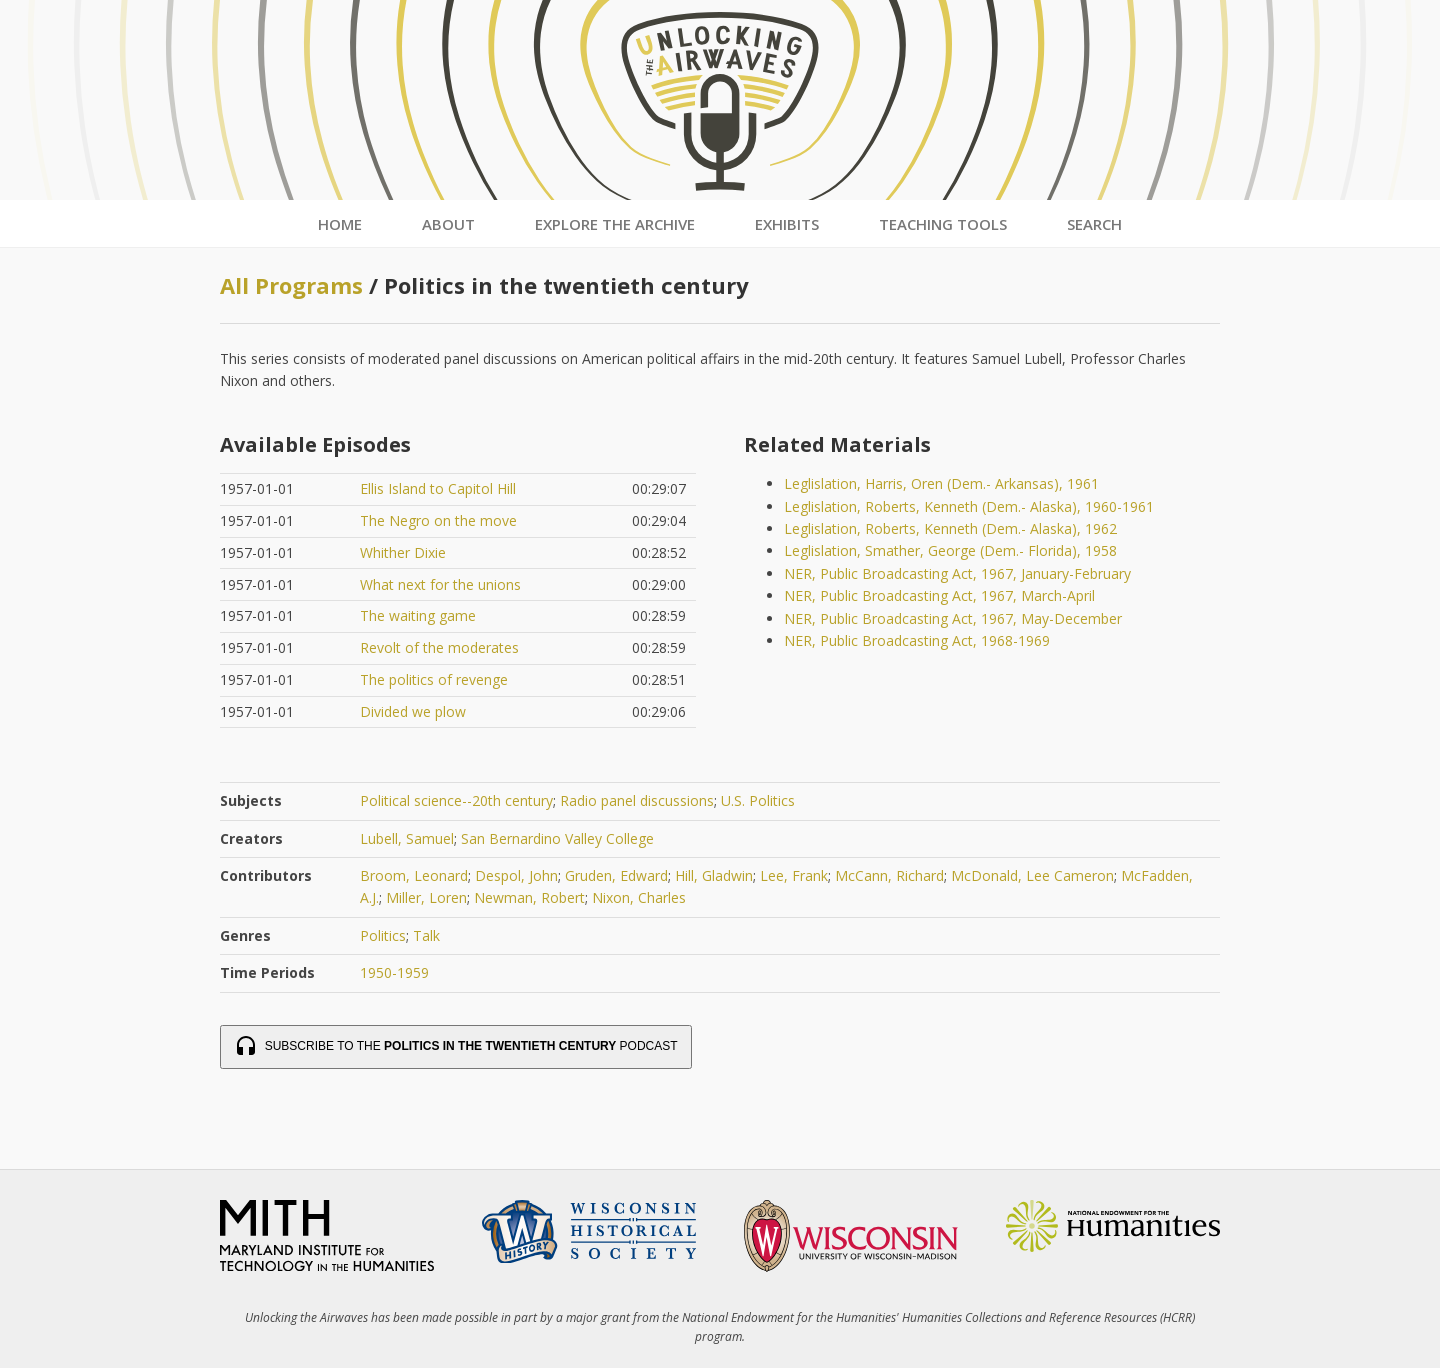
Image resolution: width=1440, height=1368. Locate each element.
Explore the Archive (615, 224)
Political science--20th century (456, 800)
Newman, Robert (529, 897)
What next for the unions (440, 584)
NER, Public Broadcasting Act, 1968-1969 (917, 640)
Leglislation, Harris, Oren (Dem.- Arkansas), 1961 (941, 483)
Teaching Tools (943, 224)
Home (340, 224)
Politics (383, 935)
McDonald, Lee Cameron (1032, 875)
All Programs (291, 285)
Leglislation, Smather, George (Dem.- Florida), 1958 (950, 550)
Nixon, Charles (639, 897)
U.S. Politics (758, 800)
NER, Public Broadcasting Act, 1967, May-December (953, 618)
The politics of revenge (434, 679)
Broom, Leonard (414, 875)
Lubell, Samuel (407, 838)
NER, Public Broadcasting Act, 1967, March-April (939, 595)
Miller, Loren (426, 897)
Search (1094, 224)
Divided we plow (413, 711)
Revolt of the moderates (439, 647)
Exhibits (787, 224)
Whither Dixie (403, 552)
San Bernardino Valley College (557, 838)
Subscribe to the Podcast (456, 1047)
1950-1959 (394, 972)
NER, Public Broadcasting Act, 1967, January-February (957, 573)
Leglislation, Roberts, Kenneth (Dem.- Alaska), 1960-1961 (969, 506)
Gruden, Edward (616, 875)
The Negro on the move (438, 520)
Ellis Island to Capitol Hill (438, 488)
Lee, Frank (794, 875)
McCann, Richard (889, 875)
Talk (426, 935)
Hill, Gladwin (714, 875)
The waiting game (418, 615)
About (448, 224)
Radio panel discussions (637, 800)
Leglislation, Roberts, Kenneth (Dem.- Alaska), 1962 (950, 528)
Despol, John (516, 875)
